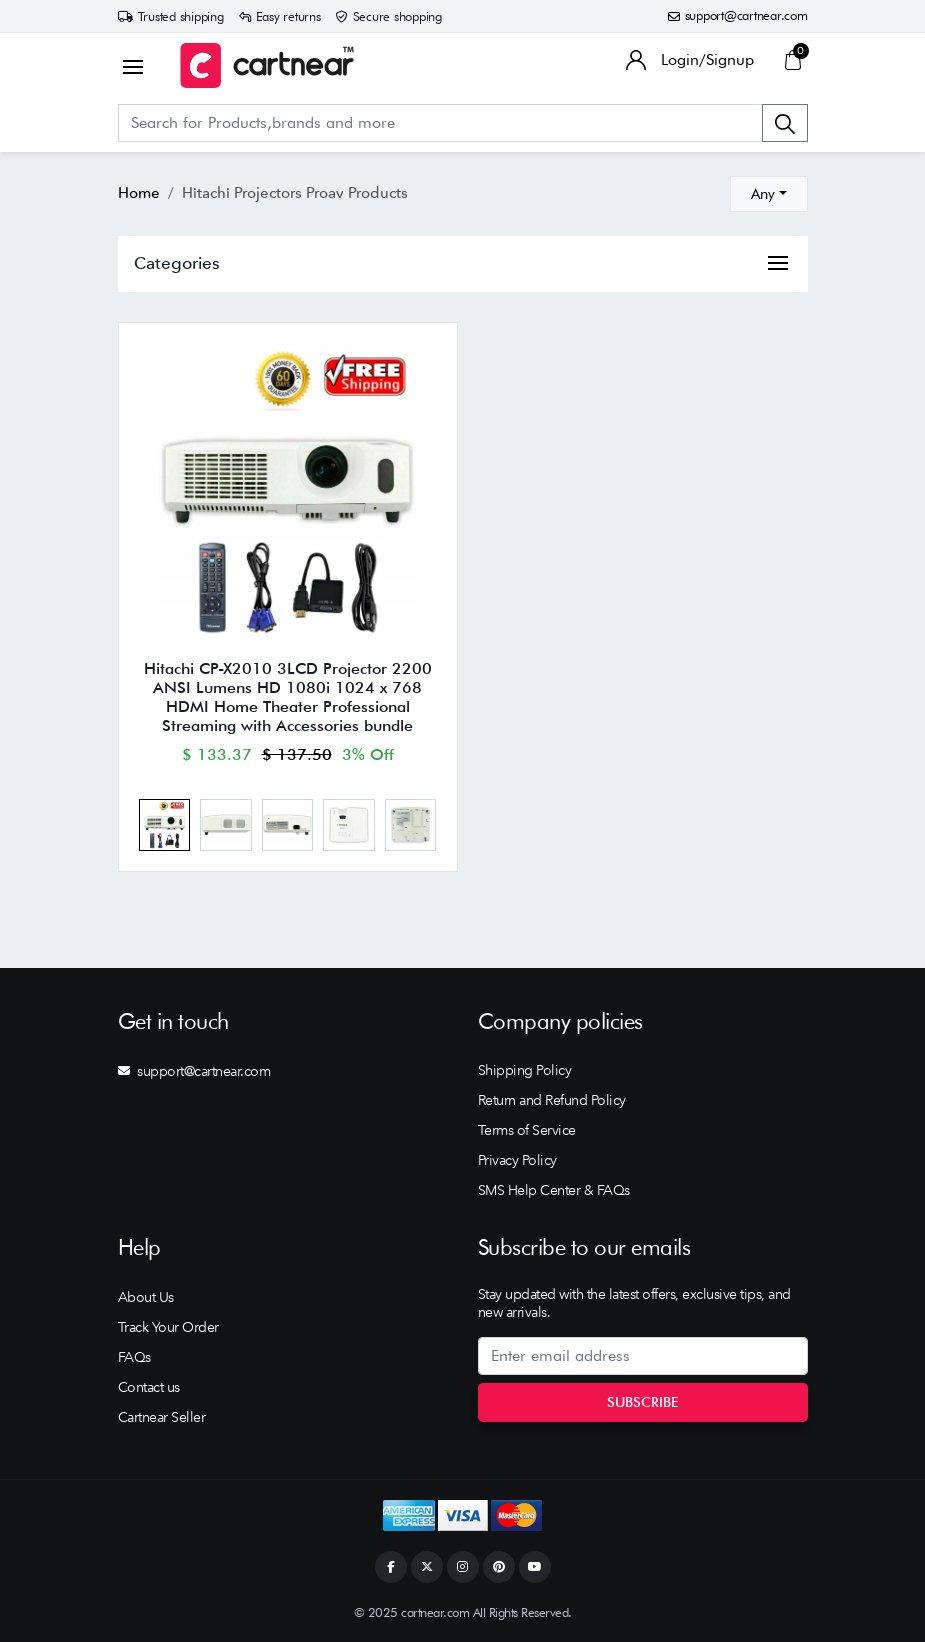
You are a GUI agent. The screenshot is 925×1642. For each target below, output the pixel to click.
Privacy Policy (517, 1160)
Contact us (149, 1387)
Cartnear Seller (162, 1417)
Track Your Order (168, 1327)
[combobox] (769, 194)
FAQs (134, 1357)
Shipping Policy (525, 1070)
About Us (146, 1297)
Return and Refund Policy (552, 1100)
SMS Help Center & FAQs (554, 1190)
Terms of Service (527, 1130)
